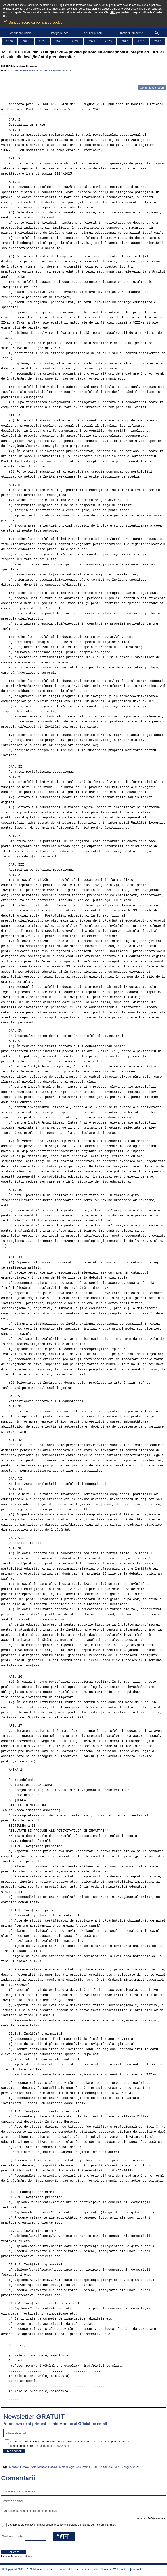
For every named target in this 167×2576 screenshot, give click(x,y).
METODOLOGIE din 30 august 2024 (116, 2467)
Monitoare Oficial (20, 33)
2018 (141, 41)
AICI (112, 12)
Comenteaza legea (152, 87)
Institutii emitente (131, 33)
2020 (108, 41)
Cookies (106, 2569)
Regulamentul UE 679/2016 (51, 2445)
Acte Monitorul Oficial (44, 2467)
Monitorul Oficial (19, 2467)
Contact (136, 2569)
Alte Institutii (83, 2467)
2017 (157, 41)
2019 (124, 41)
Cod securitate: (13, 2536)
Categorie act (59, 33)
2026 (9, 41)
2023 (58, 41)
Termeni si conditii (87, 2569)
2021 (91, 41)
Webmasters (121, 2569)
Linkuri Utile (66, 2569)
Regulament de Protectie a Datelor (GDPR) (83, 5)
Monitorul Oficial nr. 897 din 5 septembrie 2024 (43, 70)
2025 (25, 41)
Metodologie (67, 2467)
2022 (75, 41)
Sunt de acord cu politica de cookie (33, 21)
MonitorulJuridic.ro (44, 2569)
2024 (42, 41)
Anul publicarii (93, 33)
